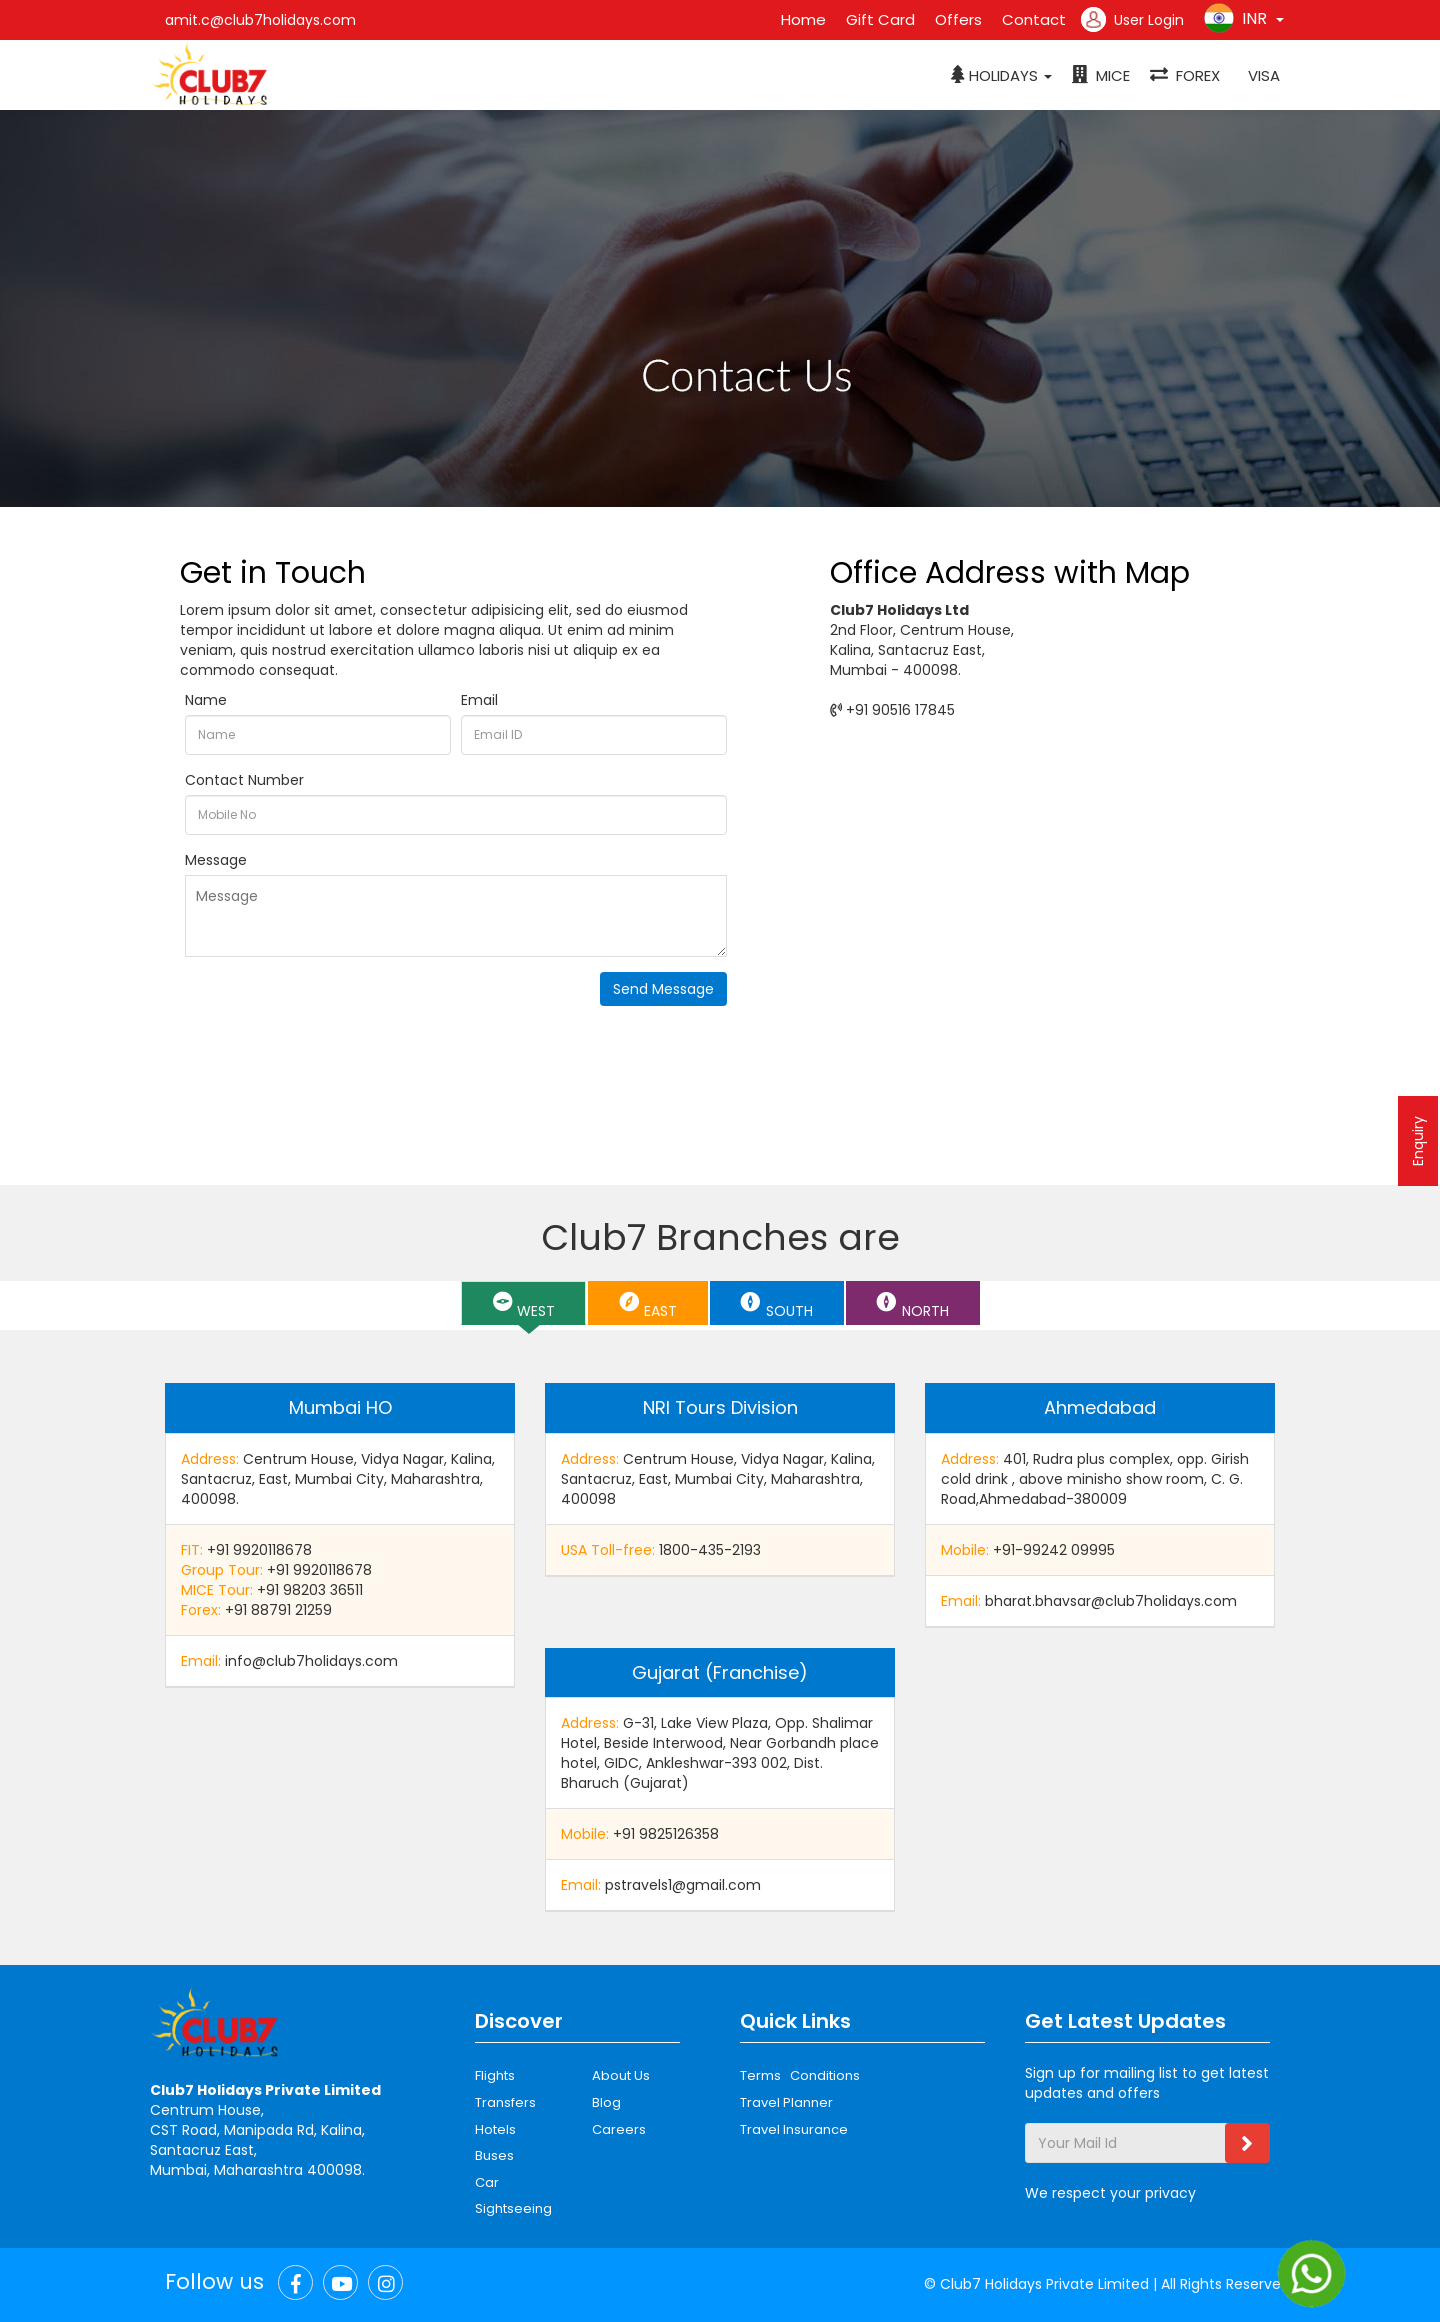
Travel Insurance (794, 2129)
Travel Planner (786, 2102)
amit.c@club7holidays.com (260, 20)
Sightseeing (513, 2208)
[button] (1001, 76)
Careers (619, 2129)
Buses (494, 2155)
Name (206, 700)
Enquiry (1418, 1141)
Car (487, 2182)
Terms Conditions (800, 2075)
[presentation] (337, 1011)
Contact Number (244, 780)
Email (479, 700)
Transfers (505, 2102)
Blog (606, 2102)
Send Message (663, 989)
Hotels (495, 2129)
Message (216, 860)
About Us (621, 2075)
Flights (495, 2075)
